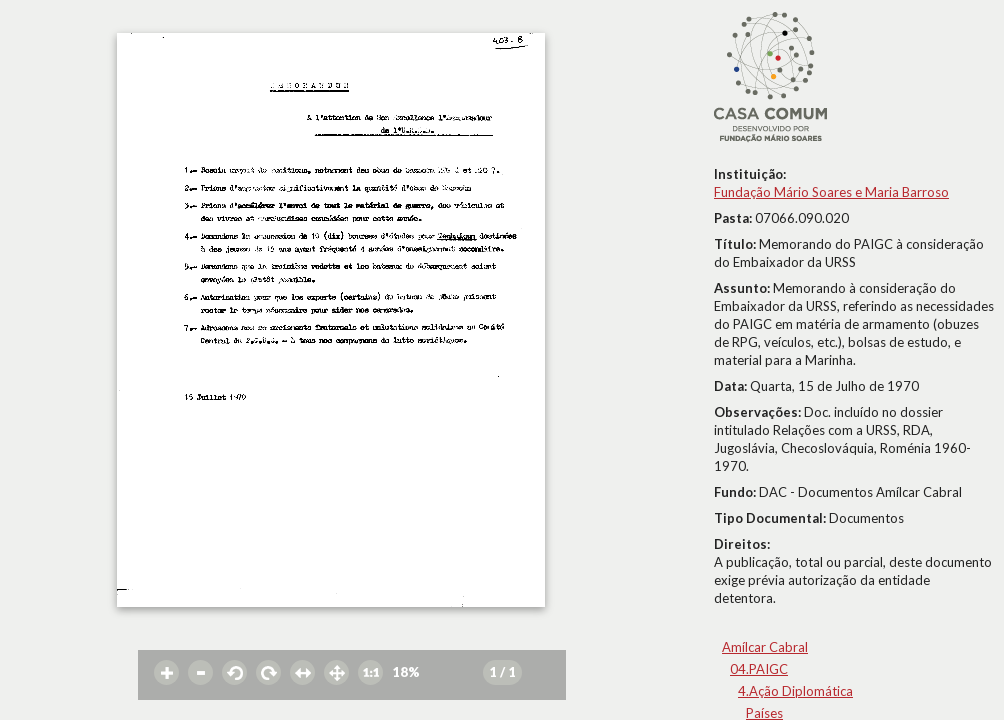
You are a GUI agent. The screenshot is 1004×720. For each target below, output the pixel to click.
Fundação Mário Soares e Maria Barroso (831, 192)
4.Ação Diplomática (795, 691)
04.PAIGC (759, 669)
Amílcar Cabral (765, 647)
